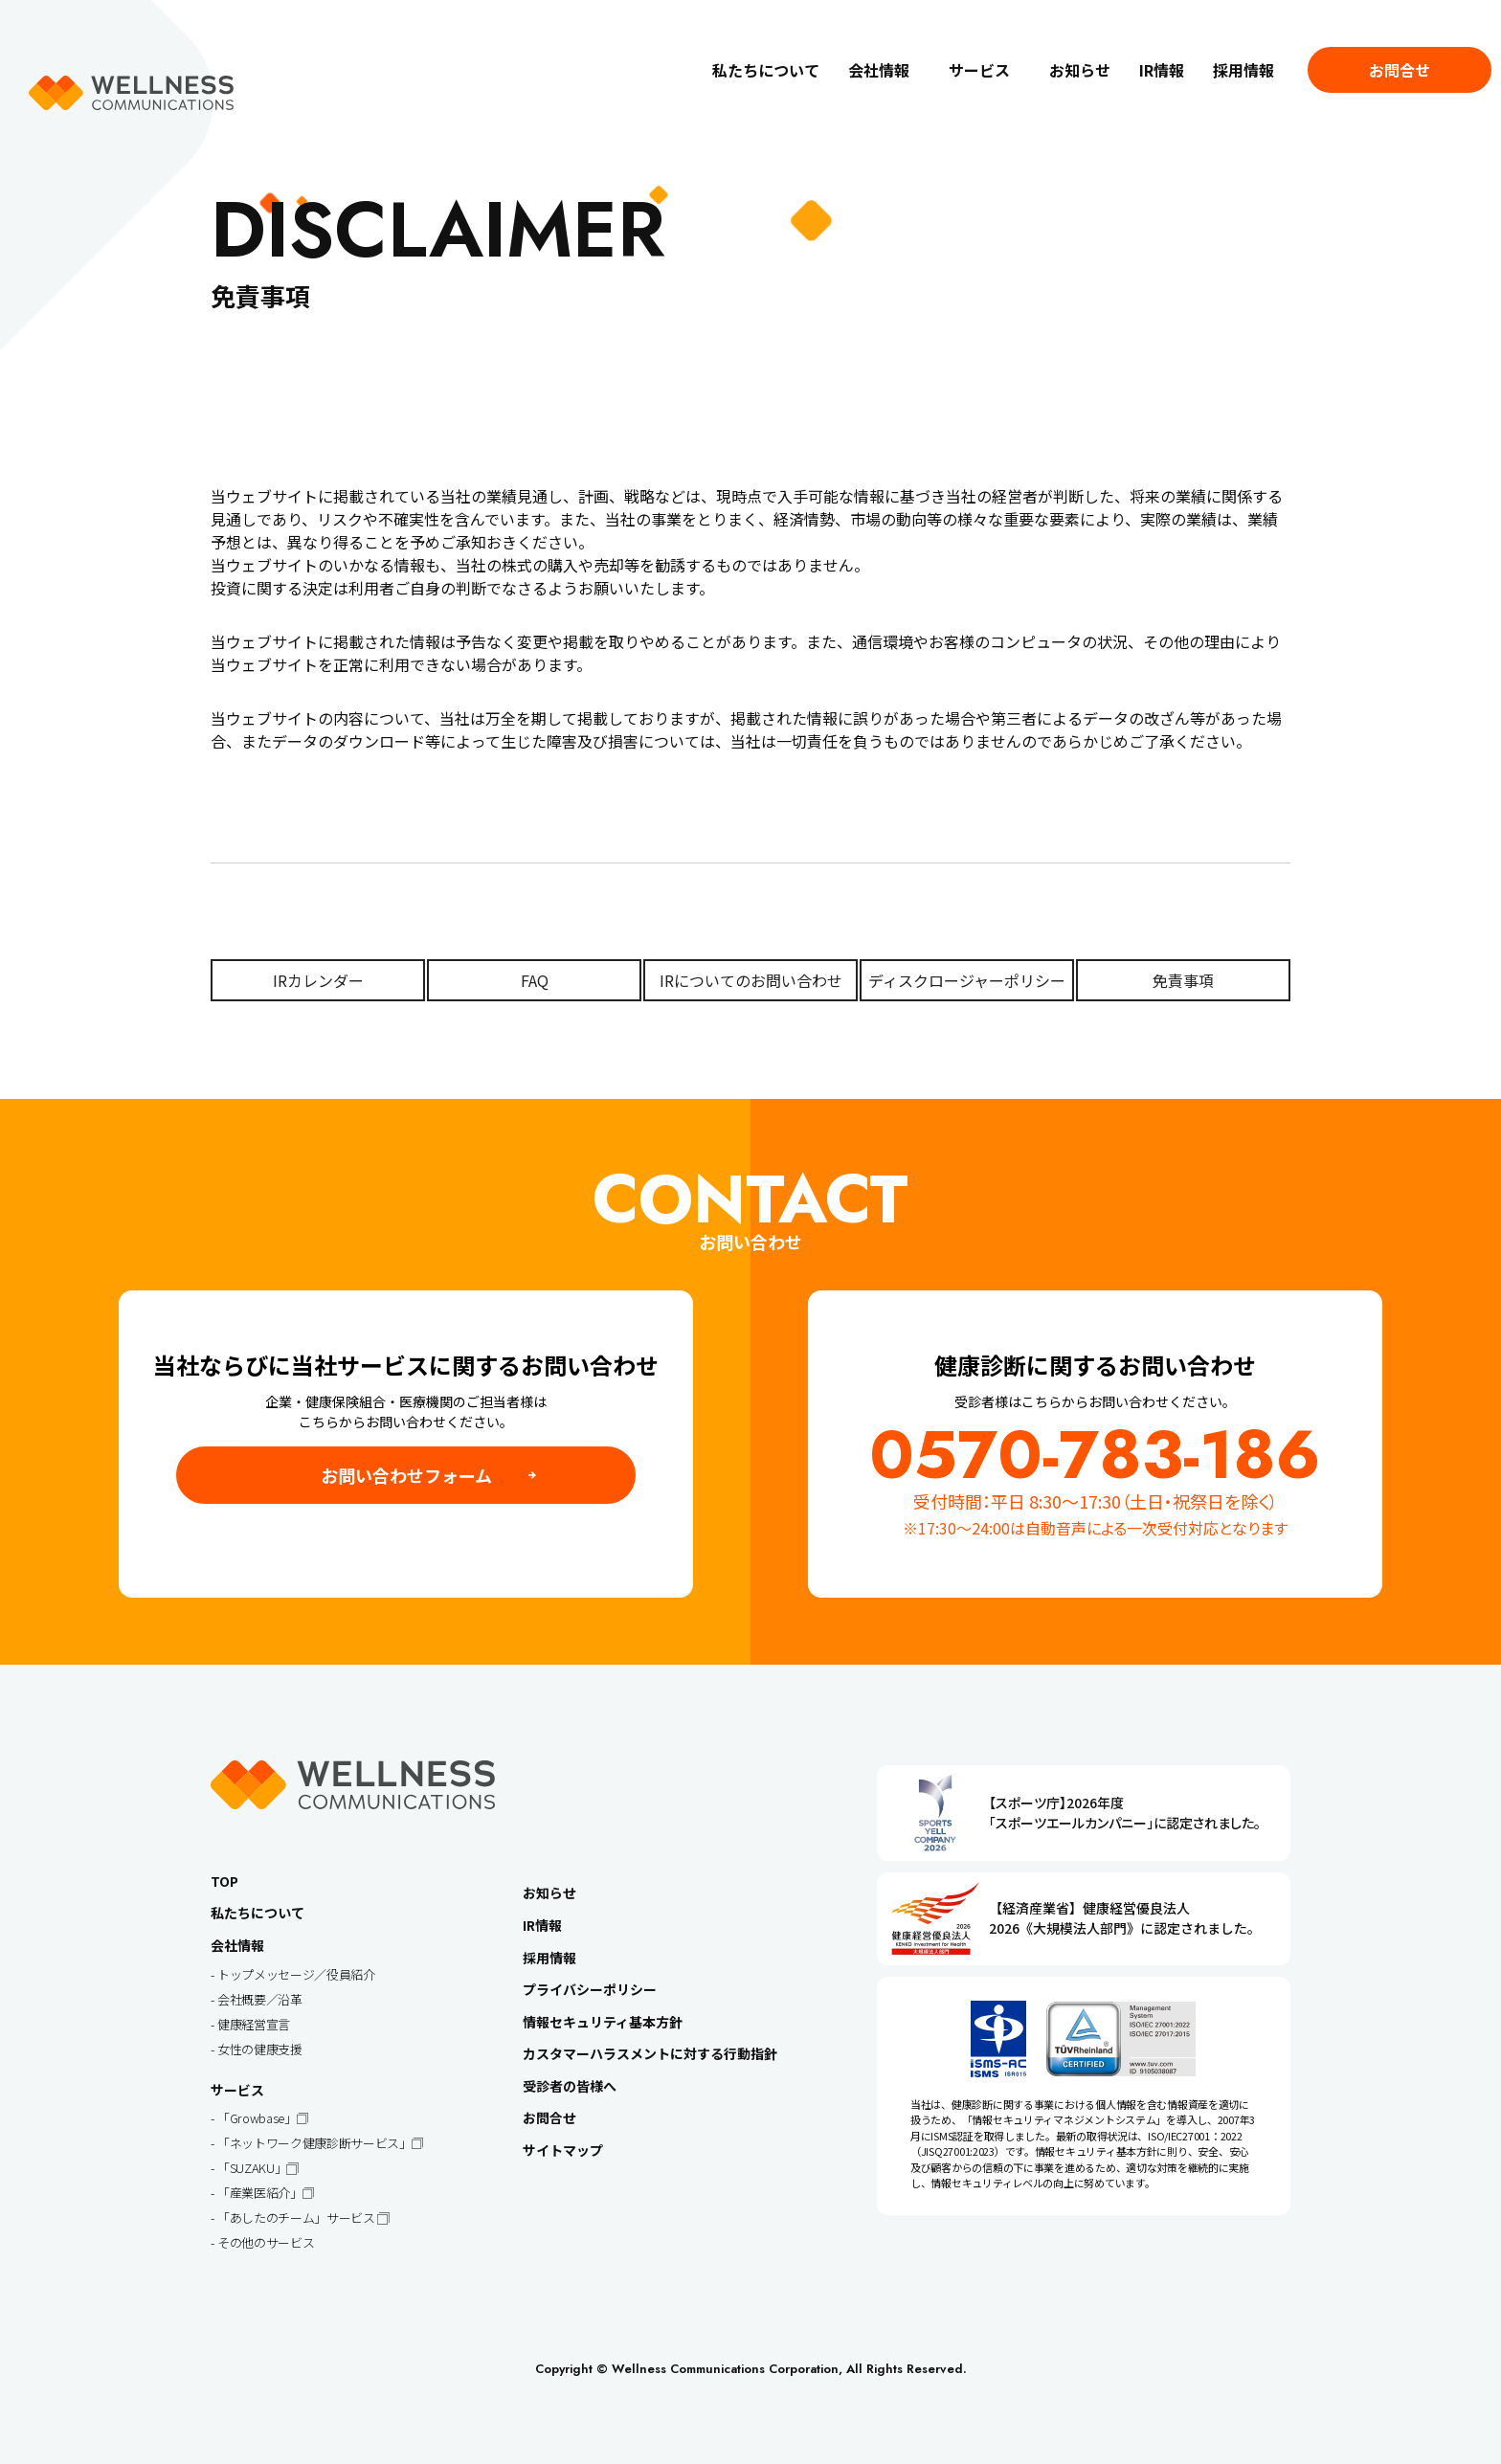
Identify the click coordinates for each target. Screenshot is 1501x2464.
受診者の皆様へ (569, 2085)
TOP (224, 1881)
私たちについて (765, 69)
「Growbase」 (257, 2118)
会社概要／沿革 (259, 1999)
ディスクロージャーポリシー (966, 980)
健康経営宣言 (253, 2024)
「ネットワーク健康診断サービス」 (314, 2143)
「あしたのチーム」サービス (297, 2217)
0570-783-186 (1095, 1454)
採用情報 (1243, 69)
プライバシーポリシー (590, 1989)
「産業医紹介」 (259, 2193)
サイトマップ (563, 2150)
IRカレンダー (318, 980)
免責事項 (1183, 980)
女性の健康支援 (259, 2049)
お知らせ (1079, 69)
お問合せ (1399, 69)
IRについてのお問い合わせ (751, 980)
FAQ (535, 980)
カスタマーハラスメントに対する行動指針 (650, 2053)
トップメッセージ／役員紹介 (296, 1974)
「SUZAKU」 (251, 2168)
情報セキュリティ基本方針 (603, 2021)
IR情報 (1161, 69)
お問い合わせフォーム (406, 1475)
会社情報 (878, 69)
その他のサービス (265, 2242)
